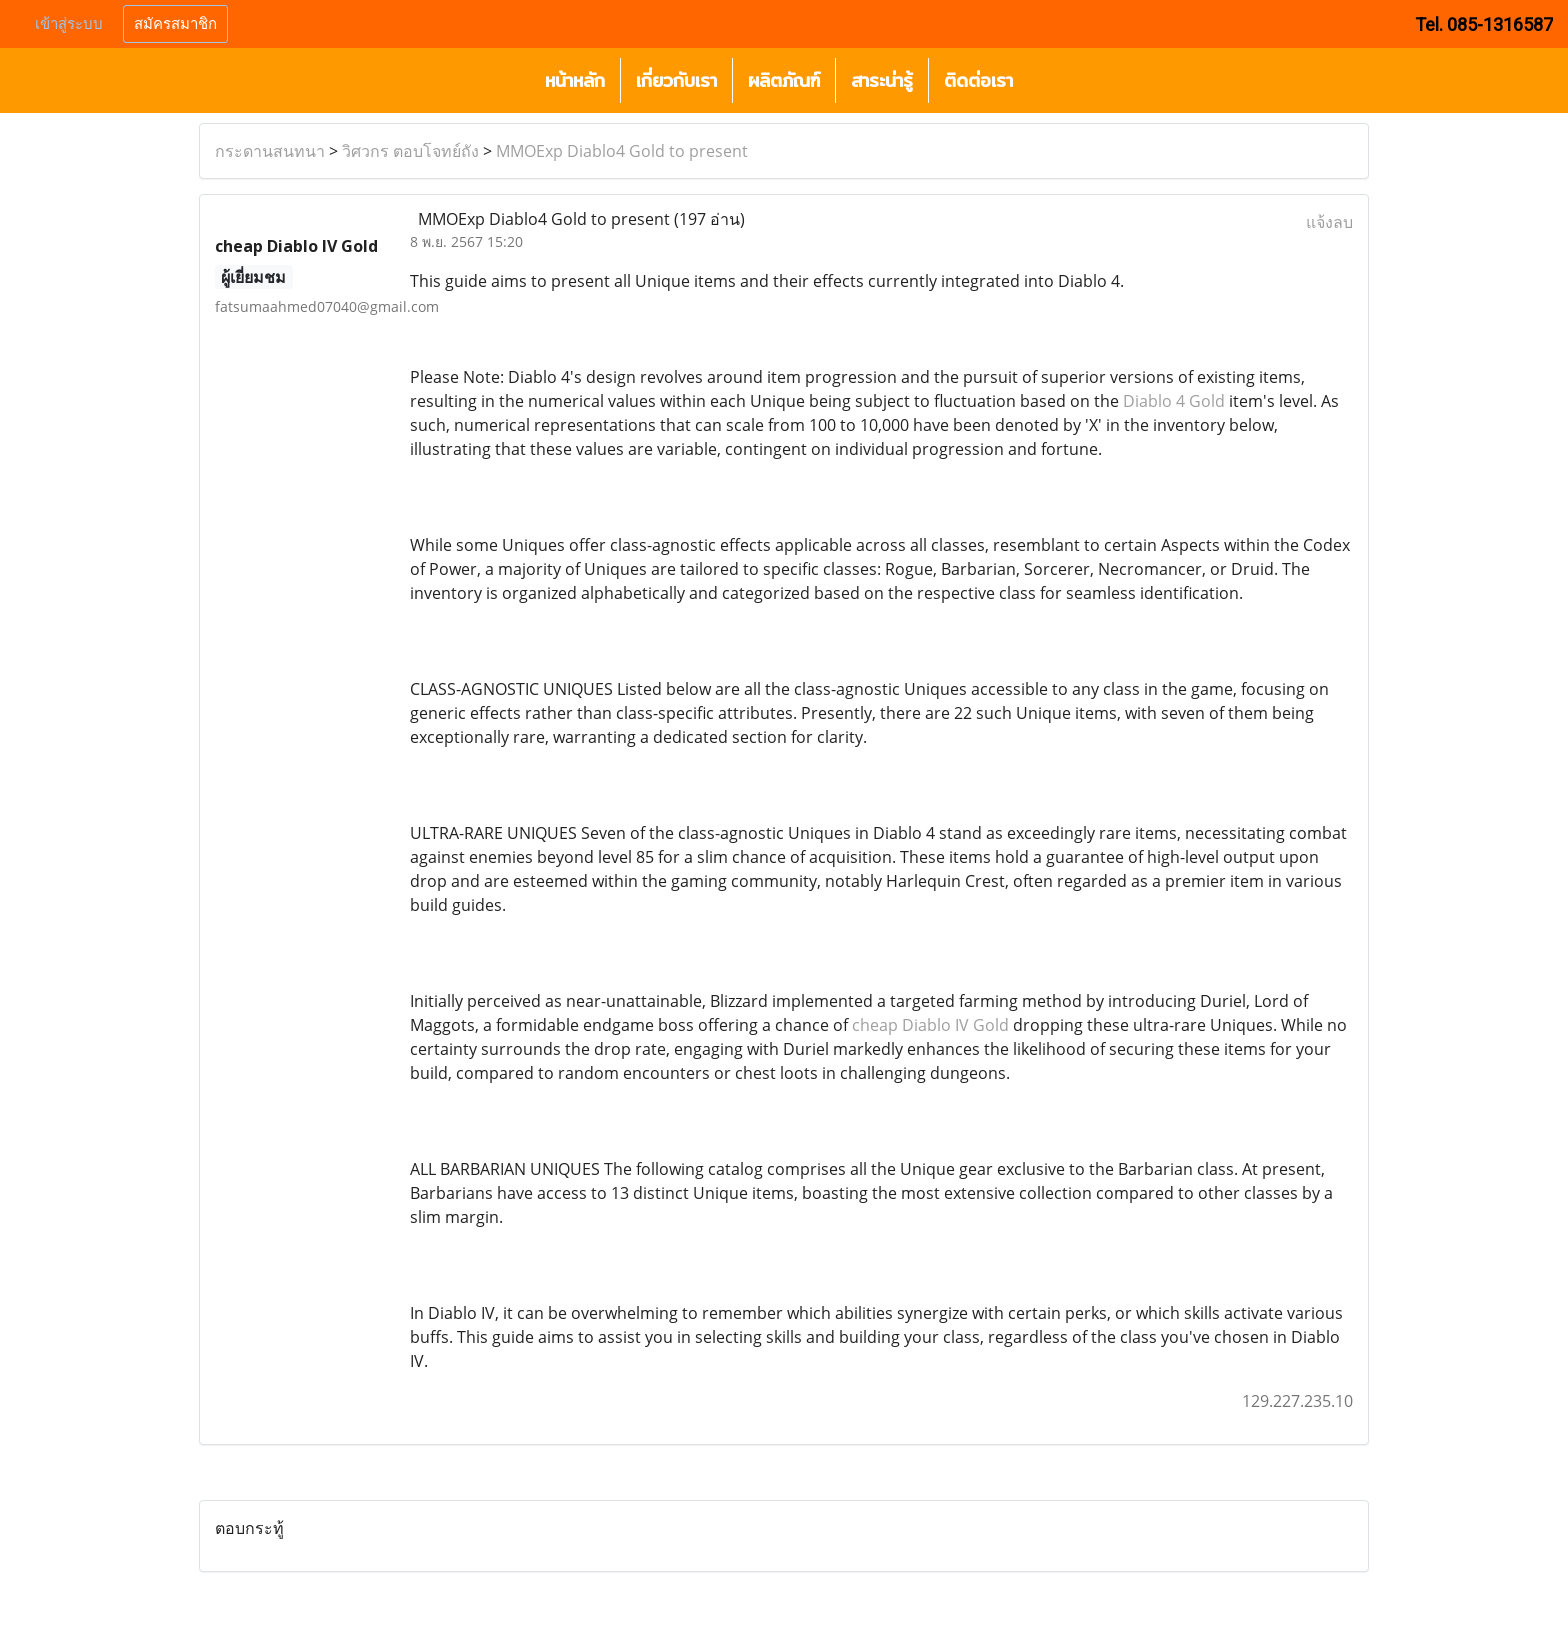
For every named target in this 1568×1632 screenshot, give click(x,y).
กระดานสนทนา (270, 151)
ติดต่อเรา (978, 80)
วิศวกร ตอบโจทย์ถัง (410, 151)
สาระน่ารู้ (882, 80)
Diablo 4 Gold (1174, 401)
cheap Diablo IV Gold (930, 1025)
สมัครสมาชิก (175, 24)
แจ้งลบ (1329, 222)
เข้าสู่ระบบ (69, 24)
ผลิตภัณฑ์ (784, 80)
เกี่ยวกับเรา (676, 80)
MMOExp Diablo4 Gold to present (622, 151)
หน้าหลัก (575, 80)
